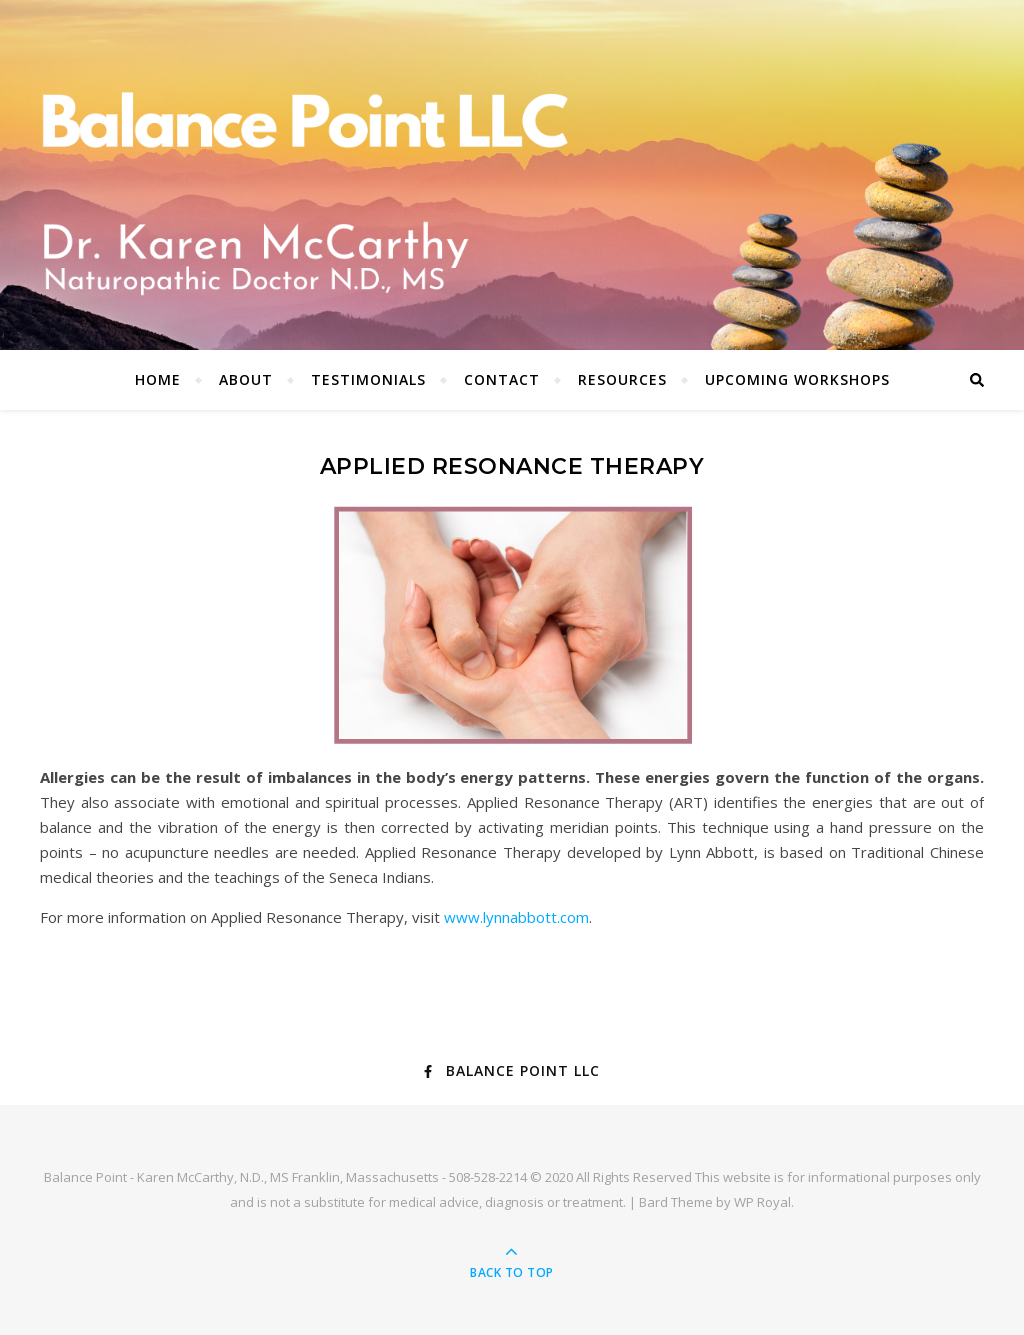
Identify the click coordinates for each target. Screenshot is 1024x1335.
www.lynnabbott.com (516, 917)
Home (158, 379)
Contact (502, 379)
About (246, 379)
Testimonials (368, 379)
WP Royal (762, 1202)
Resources (622, 379)
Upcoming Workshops (797, 379)
